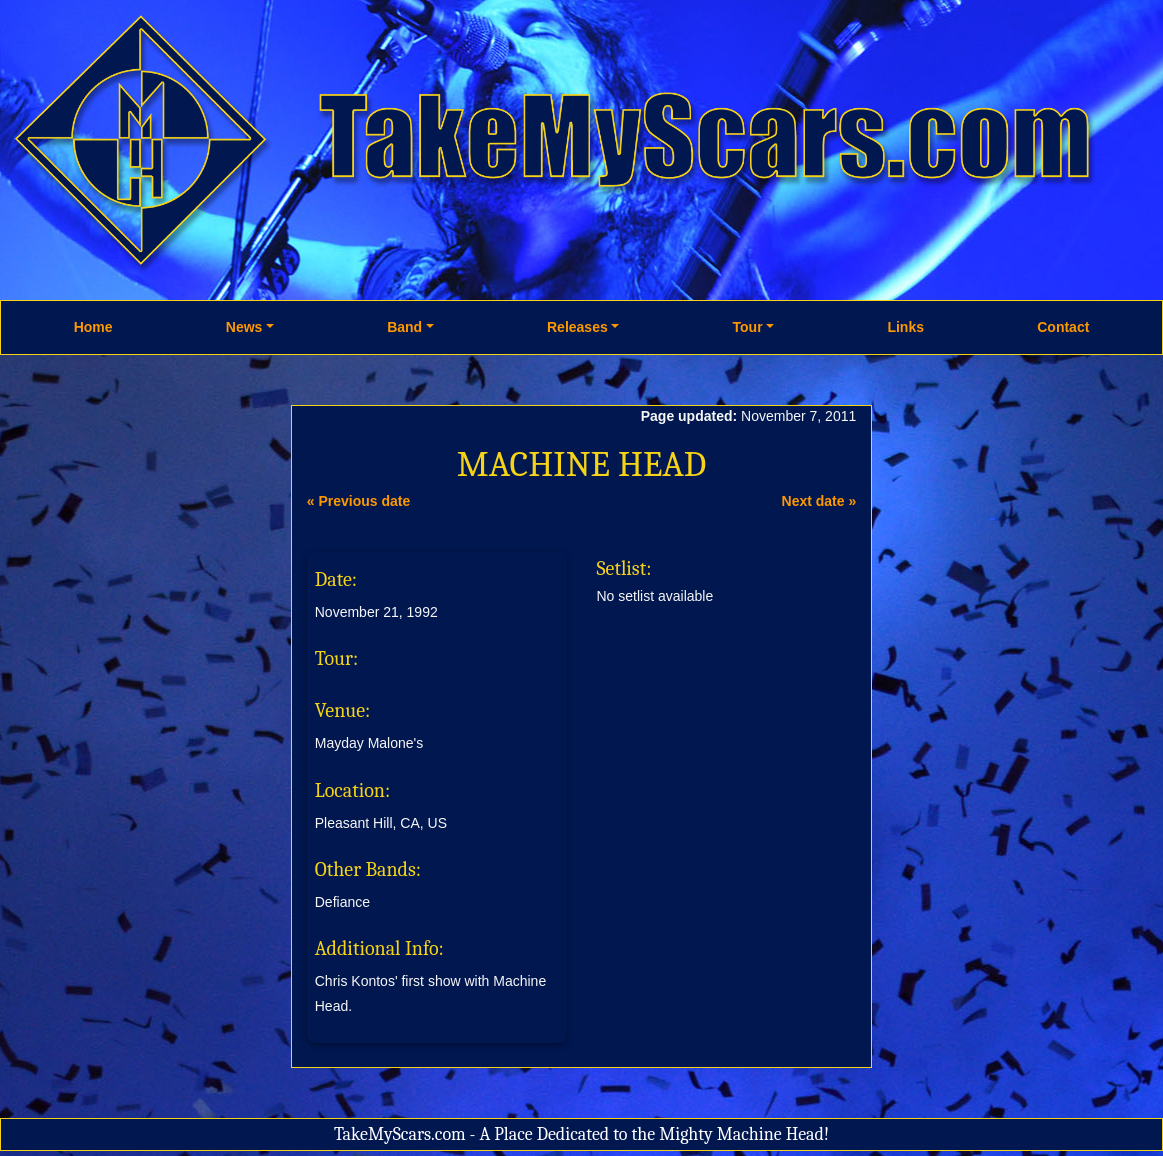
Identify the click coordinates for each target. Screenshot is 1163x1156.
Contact (1063, 327)
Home (93, 327)
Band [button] (404, 327)
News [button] (244, 327)
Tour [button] (748, 327)
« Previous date (359, 501)
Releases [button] (577, 327)
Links (905, 327)
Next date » (819, 501)
